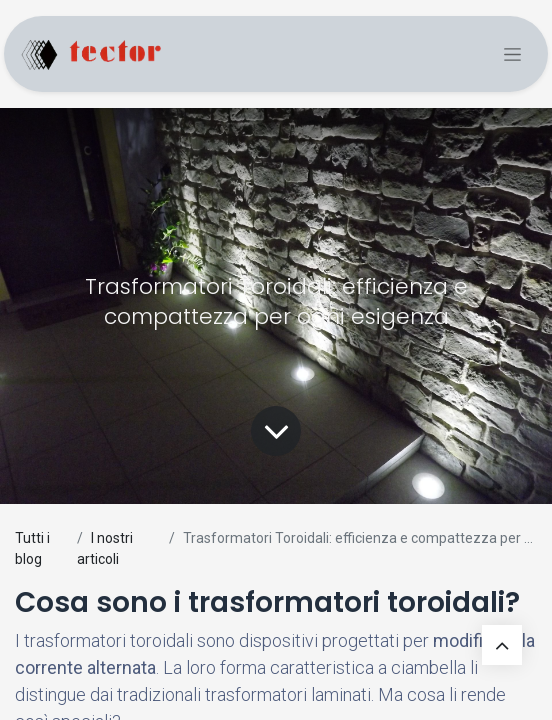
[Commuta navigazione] (512, 54)
